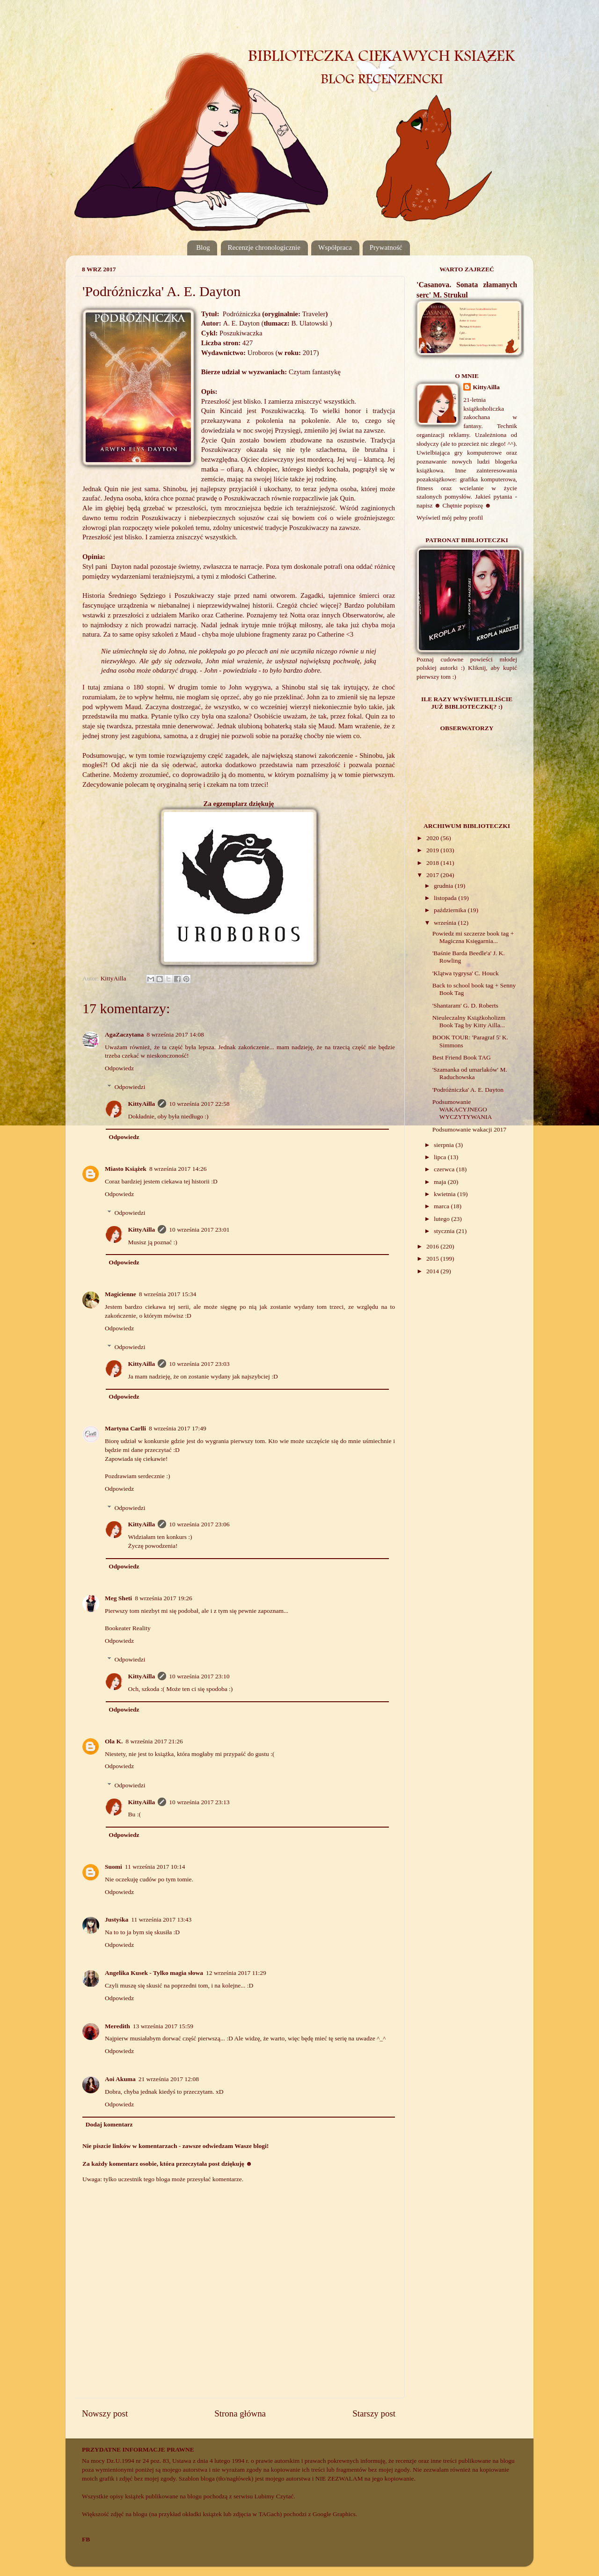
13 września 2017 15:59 (163, 2026)
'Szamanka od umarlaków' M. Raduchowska (469, 1073)
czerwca (445, 1169)
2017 (433, 874)
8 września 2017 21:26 (154, 1741)
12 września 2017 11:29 (236, 1972)
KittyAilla (141, 1103)
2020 (433, 838)
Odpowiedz (119, 1068)
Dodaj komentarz (109, 2124)
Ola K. (114, 1741)
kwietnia (445, 1193)
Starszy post (373, 2413)
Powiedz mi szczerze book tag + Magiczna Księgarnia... (473, 937)
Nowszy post (105, 2413)
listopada (446, 897)
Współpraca (335, 247)
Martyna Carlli (125, 1428)
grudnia (444, 885)
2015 (433, 1258)
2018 (433, 862)
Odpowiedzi (130, 1087)
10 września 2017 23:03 (199, 1363)
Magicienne (120, 1294)
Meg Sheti (118, 1598)
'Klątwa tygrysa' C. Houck (465, 973)
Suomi (113, 1866)
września (446, 922)
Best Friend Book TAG (461, 1057)
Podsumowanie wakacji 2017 (469, 1129)
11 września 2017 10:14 (155, 1866)
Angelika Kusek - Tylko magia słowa (154, 1972)
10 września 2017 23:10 (199, 1676)
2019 (433, 850)
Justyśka (116, 1919)
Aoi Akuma (120, 2079)
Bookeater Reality (128, 1628)
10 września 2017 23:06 (199, 1524)
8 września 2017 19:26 (163, 1598)
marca (442, 1206)
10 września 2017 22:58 (199, 1103)
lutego (442, 1218)
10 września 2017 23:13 (199, 1802)
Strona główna (240, 2413)
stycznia (445, 1230)
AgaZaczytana (124, 1034)
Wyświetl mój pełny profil (449, 517)
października (451, 910)
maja (441, 1181)
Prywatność (386, 247)
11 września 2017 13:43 (161, 1919)
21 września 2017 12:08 (169, 2079)
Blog (203, 247)
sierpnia (444, 1144)
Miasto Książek (125, 1168)
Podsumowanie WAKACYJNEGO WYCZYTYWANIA (462, 1109)
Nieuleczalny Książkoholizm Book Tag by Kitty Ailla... (468, 1021)
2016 (433, 1246)
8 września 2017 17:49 (177, 1428)
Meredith (117, 2026)
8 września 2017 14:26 (178, 1168)
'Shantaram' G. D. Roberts (465, 1005)
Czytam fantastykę (315, 372)
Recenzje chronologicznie (264, 247)
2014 (433, 1271)
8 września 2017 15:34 (168, 1294)
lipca (441, 1157)
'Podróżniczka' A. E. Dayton (468, 1089)
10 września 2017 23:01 (199, 1229)
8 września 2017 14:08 (175, 1034)
